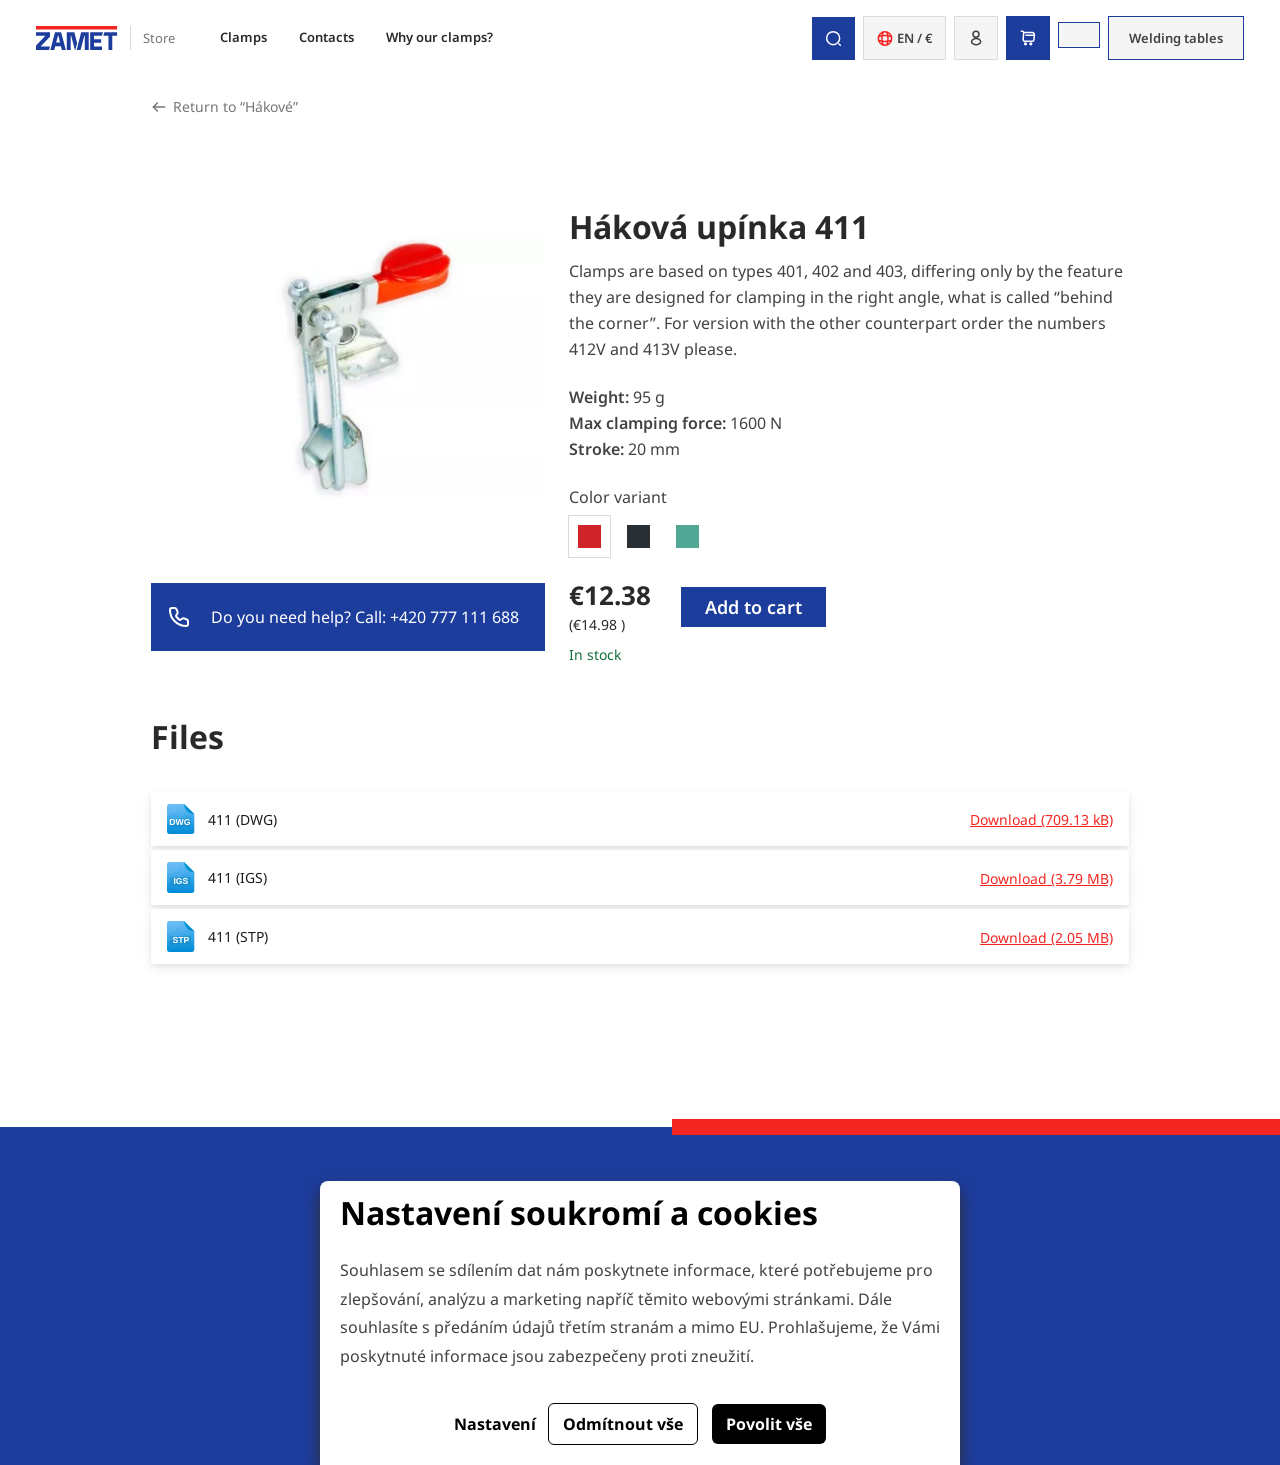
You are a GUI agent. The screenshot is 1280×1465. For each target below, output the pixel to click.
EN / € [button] (904, 38)
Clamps (243, 37)
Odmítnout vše (623, 1424)
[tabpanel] (849, 622)
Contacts (326, 37)
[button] (976, 38)
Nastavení (495, 1424)
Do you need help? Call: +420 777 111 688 (365, 617)
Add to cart (753, 607)
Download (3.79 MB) (1046, 878)
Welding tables (1176, 38)
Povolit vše (769, 1424)
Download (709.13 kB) (1041, 819)
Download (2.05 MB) (1046, 937)
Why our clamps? (439, 37)
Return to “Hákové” (235, 106)
